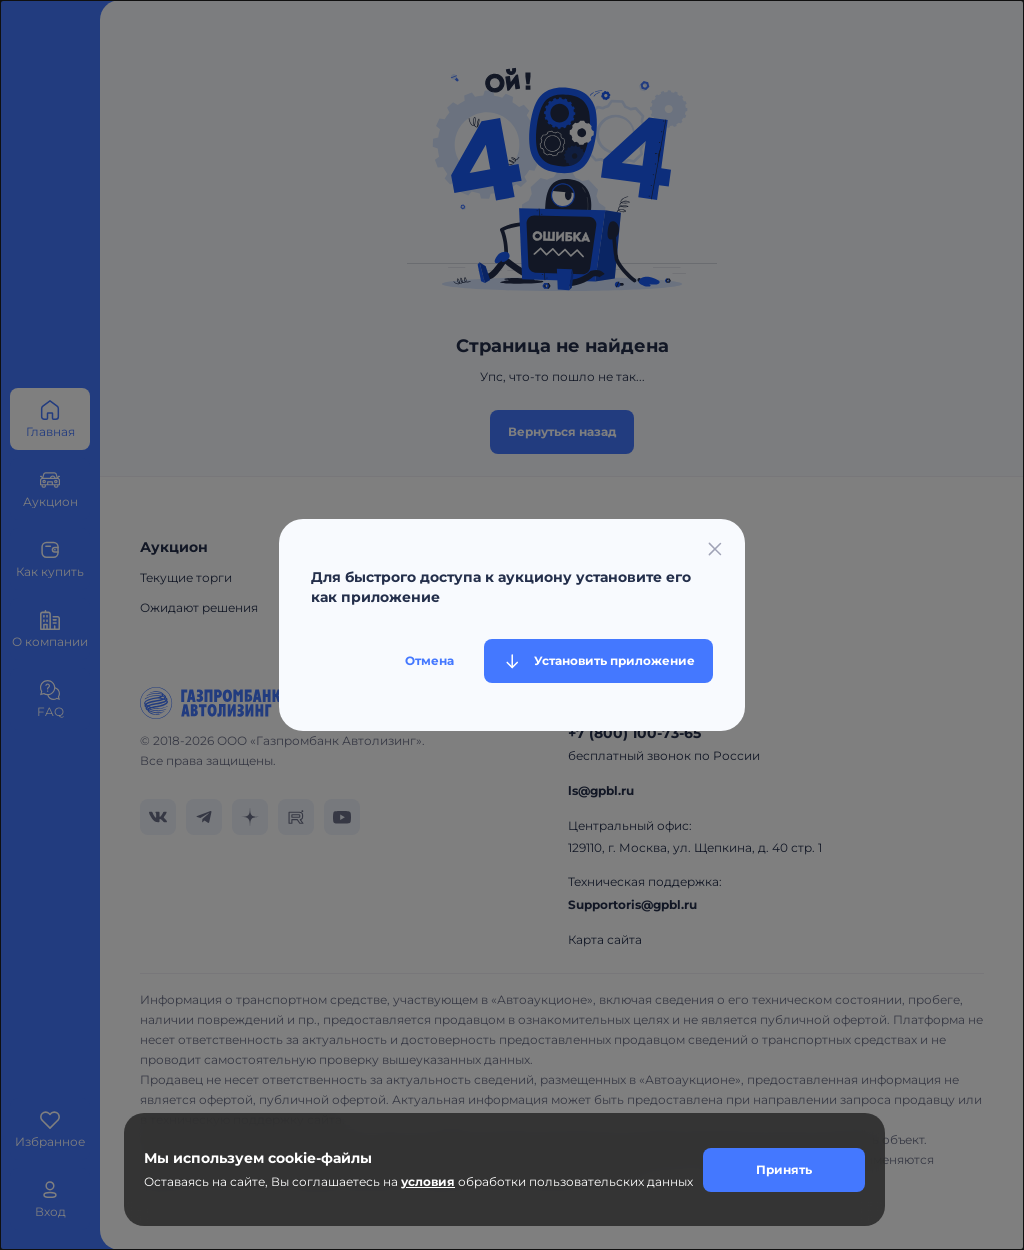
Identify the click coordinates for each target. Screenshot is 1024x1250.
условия (428, 1181)
